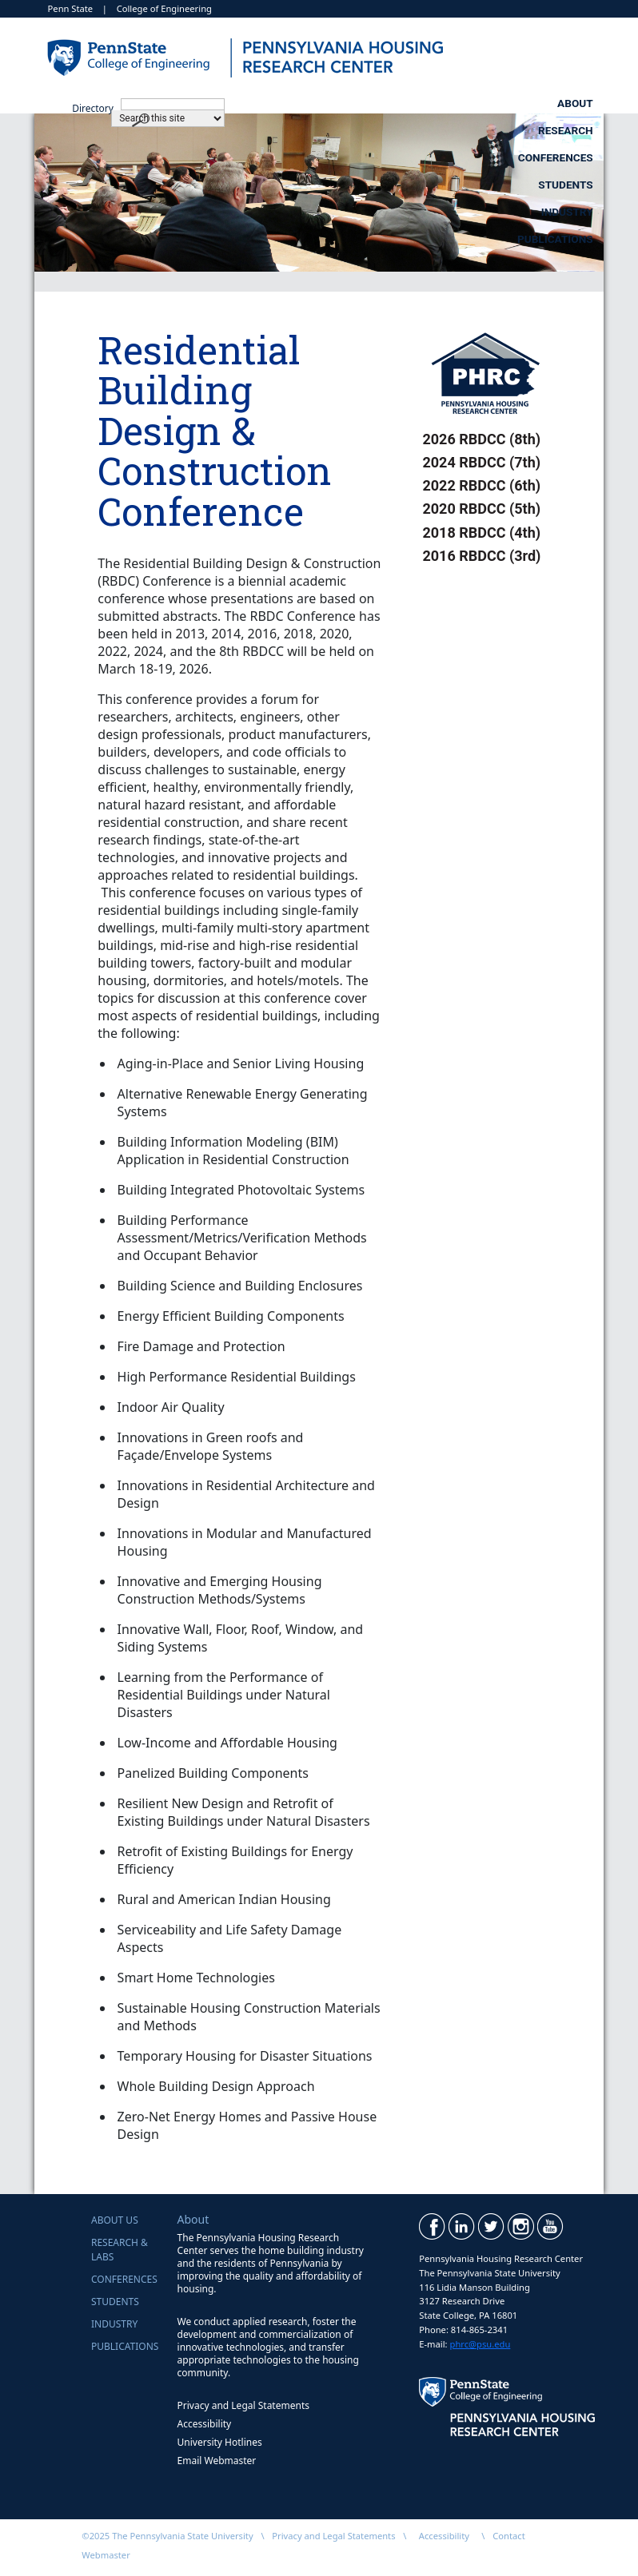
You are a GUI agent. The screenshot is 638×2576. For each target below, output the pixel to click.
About (152, 103)
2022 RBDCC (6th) (481, 485)
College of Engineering (164, 8)
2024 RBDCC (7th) (481, 462)
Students (565, 103)
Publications (555, 130)
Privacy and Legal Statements (243, 2405)
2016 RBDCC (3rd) (481, 555)
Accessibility (204, 2424)
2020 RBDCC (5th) (481, 508)
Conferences (421, 103)
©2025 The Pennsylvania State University (167, 2536)
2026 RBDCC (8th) (481, 439)
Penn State (71, 8)
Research (277, 103)
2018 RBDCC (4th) (481, 532)
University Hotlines (219, 2442)
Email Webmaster (217, 2460)
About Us (114, 2220)
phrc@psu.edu (480, 2344)
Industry (412, 130)
